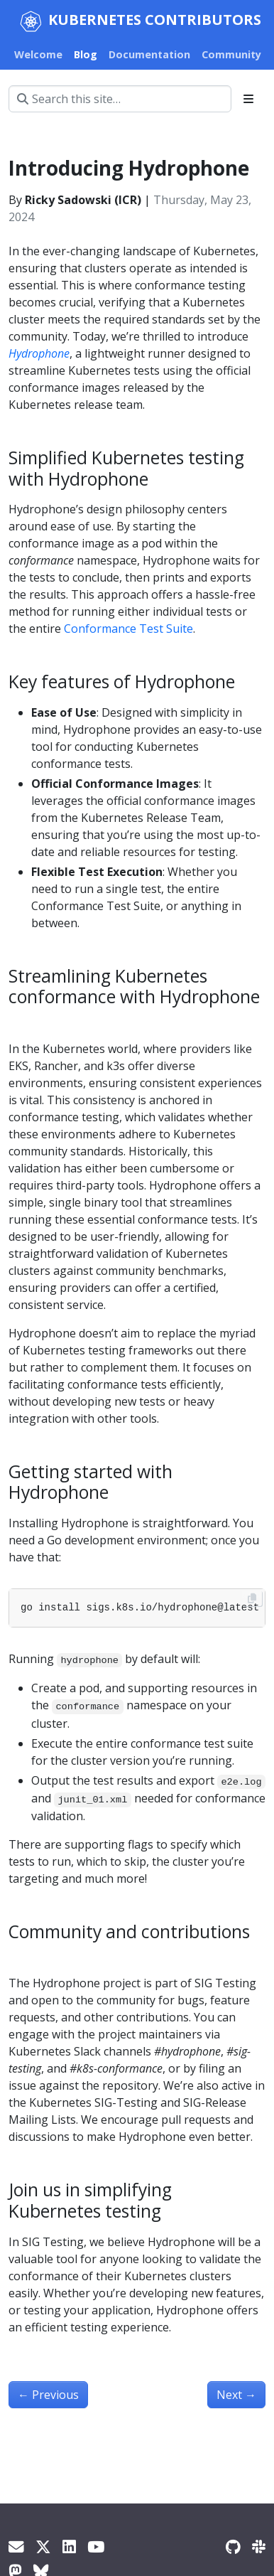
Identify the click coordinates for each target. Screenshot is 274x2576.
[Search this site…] (120, 98)
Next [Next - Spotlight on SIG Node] (236, 2395)
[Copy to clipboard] (252, 1598)
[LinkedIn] (69, 2546)
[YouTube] (95, 2546)
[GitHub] (233, 2546)
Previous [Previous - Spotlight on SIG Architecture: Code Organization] (48, 2395)
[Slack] (258, 2546)
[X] (43, 2546)
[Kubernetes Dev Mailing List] (16, 2546)
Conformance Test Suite (128, 628)
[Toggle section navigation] (248, 98)
